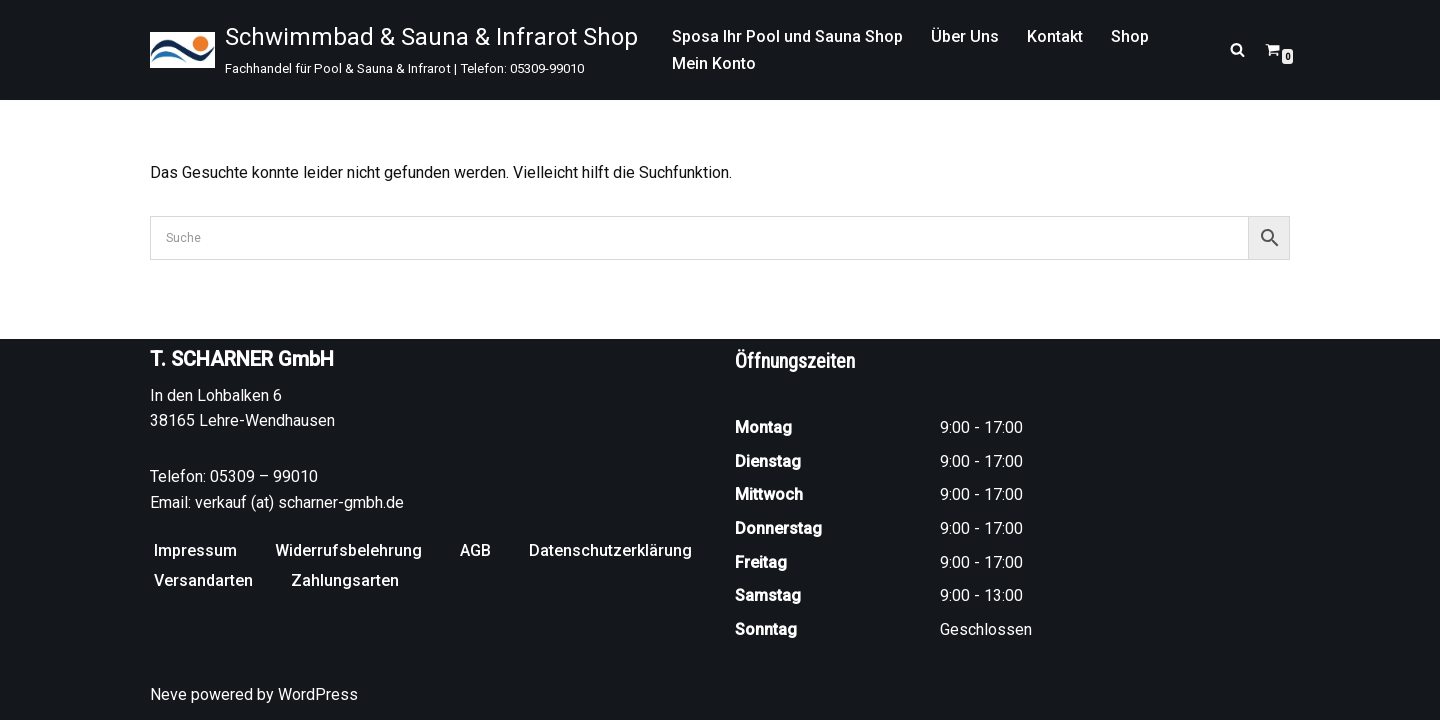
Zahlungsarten (345, 580)
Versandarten (203, 580)
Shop (1130, 36)
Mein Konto (714, 63)
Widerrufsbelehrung (348, 550)
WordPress (318, 694)
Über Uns (965, 36)
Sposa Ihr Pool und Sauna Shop (787, 36)
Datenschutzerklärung (610, 550)
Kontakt (1055, 36)
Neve (168, 694)
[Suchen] (1237, 49)
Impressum (195, 550)
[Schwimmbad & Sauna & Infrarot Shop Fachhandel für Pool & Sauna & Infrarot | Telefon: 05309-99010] (394, 50)
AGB (475, 550)
